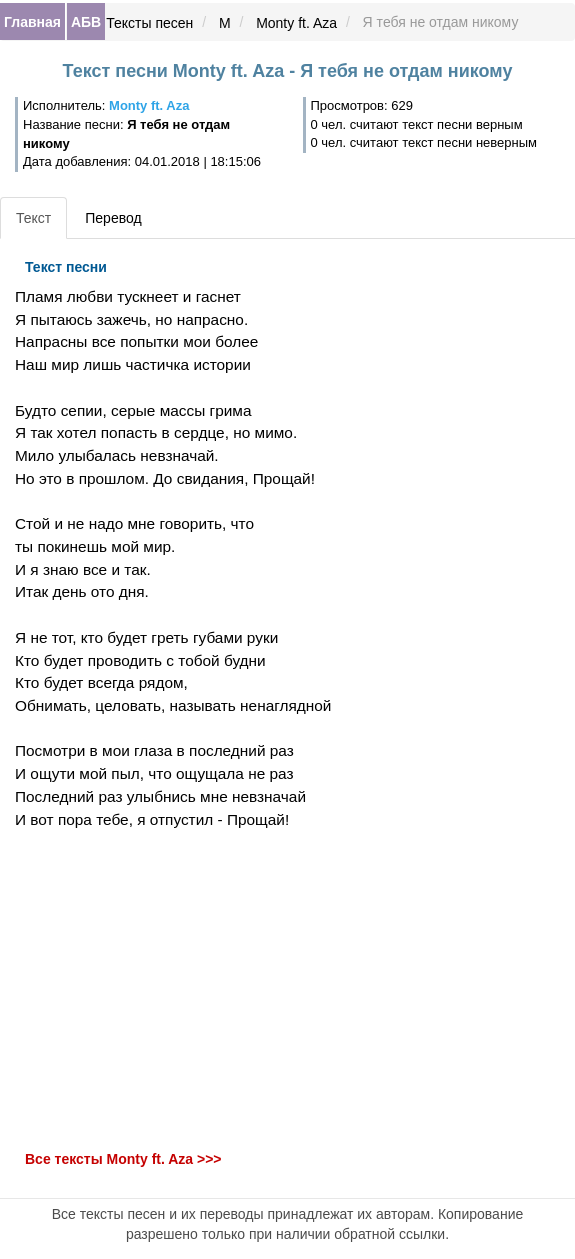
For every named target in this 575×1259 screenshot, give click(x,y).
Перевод (113, 218)
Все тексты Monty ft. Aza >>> (123, 1160)
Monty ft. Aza (296, 23)
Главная (32, 22)
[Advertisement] (191, 990)
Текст (33, 218)
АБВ (86, 22)
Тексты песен (149, 23)
